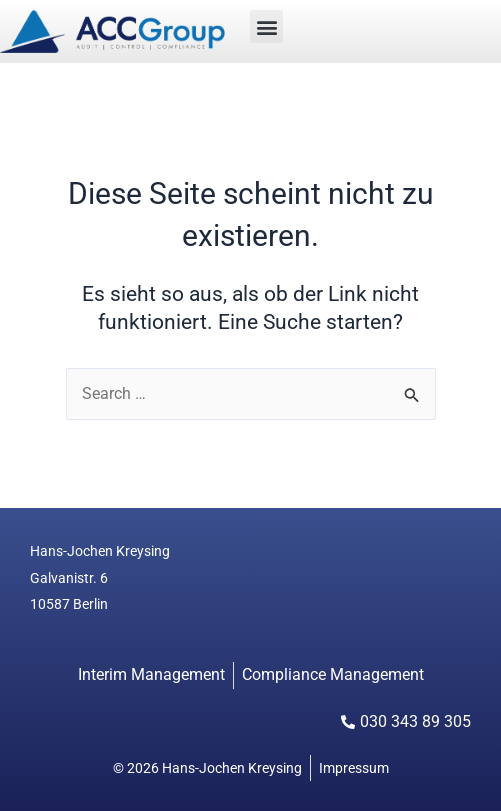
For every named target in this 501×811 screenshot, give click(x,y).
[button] (266, 26)
